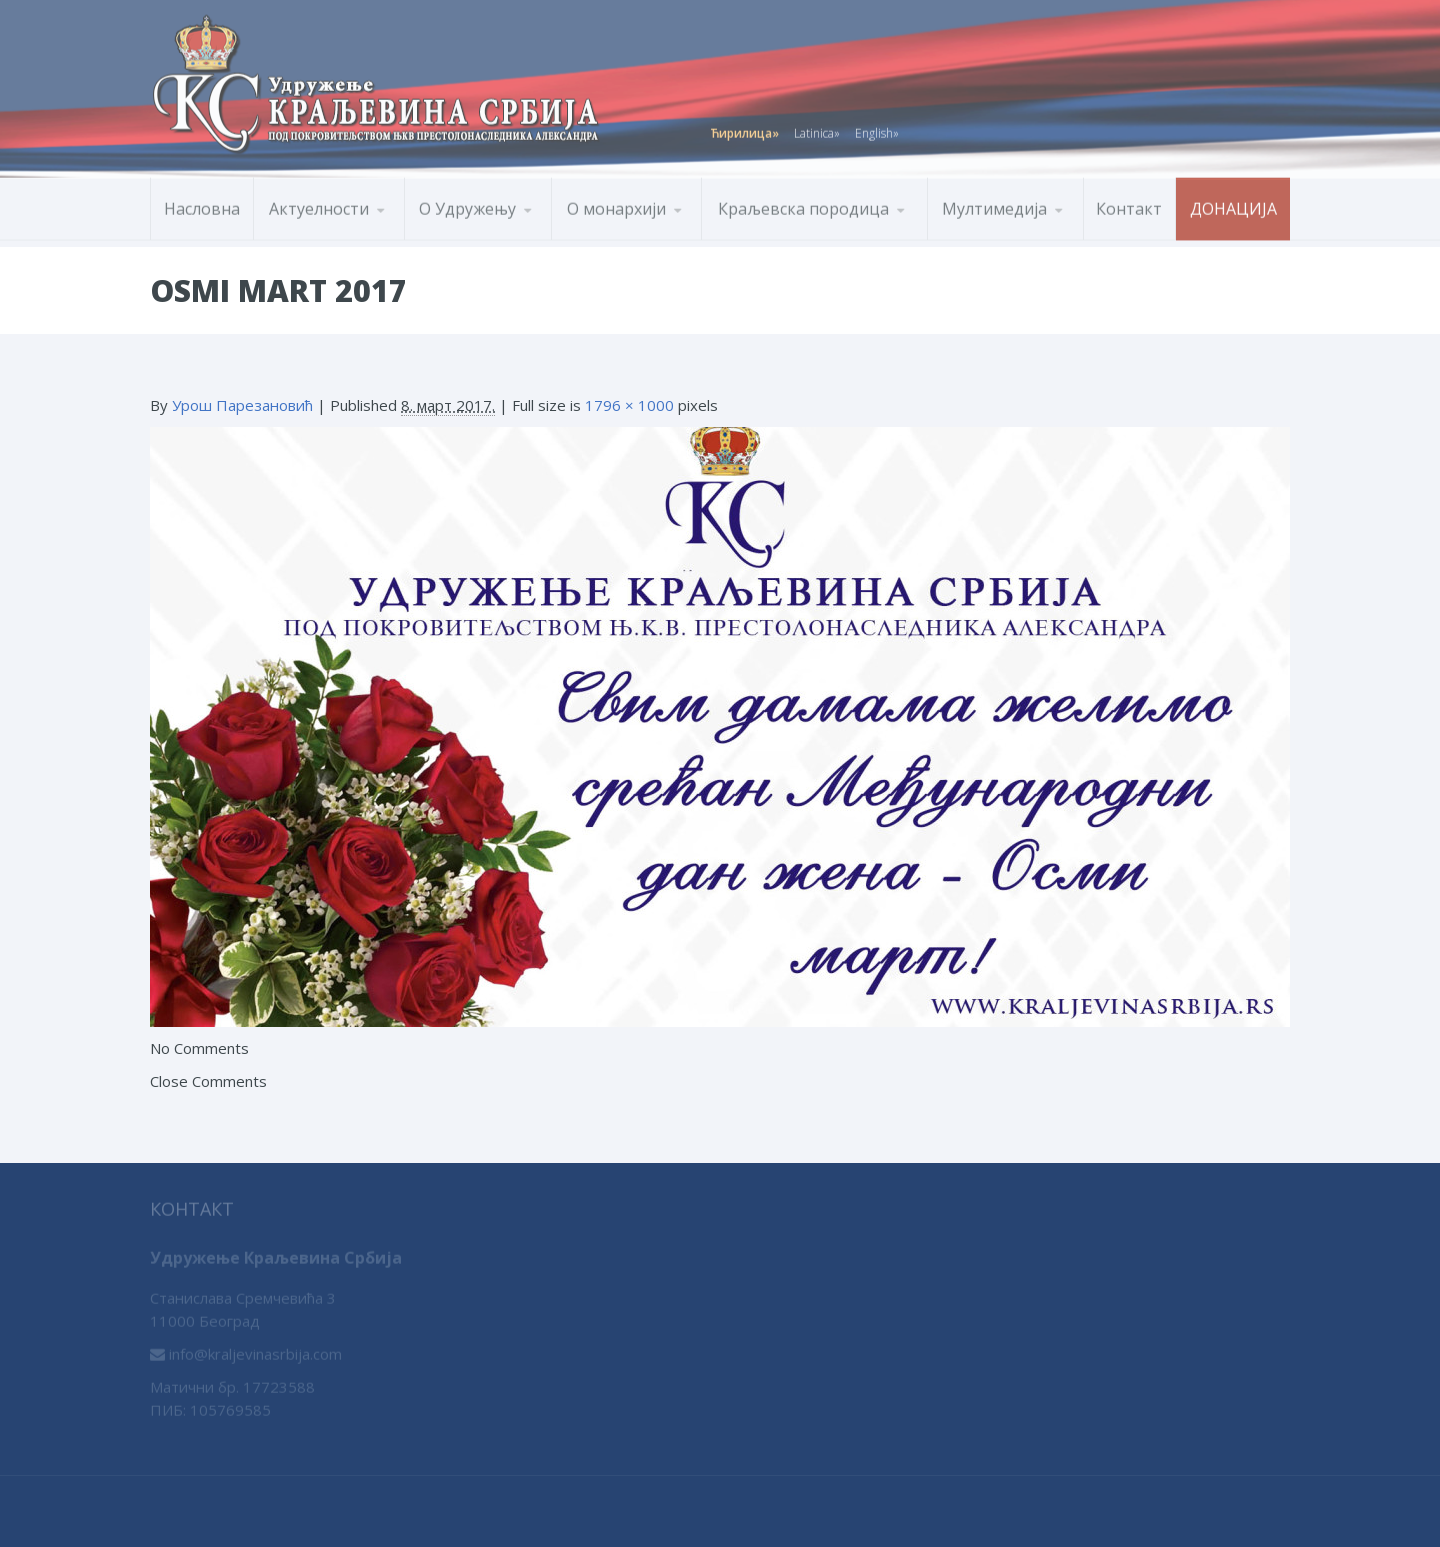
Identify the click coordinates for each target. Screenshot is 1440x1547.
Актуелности (319, 205)
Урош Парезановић (242, 405)
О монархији (616, 205)
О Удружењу (467, 205)
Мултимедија (994, 205)
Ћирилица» (744, 129)
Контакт (1129, 205)
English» (877, 129)
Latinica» (817, 129)
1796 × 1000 (629, 405)
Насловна (202, 205)
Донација (1233, 205)
